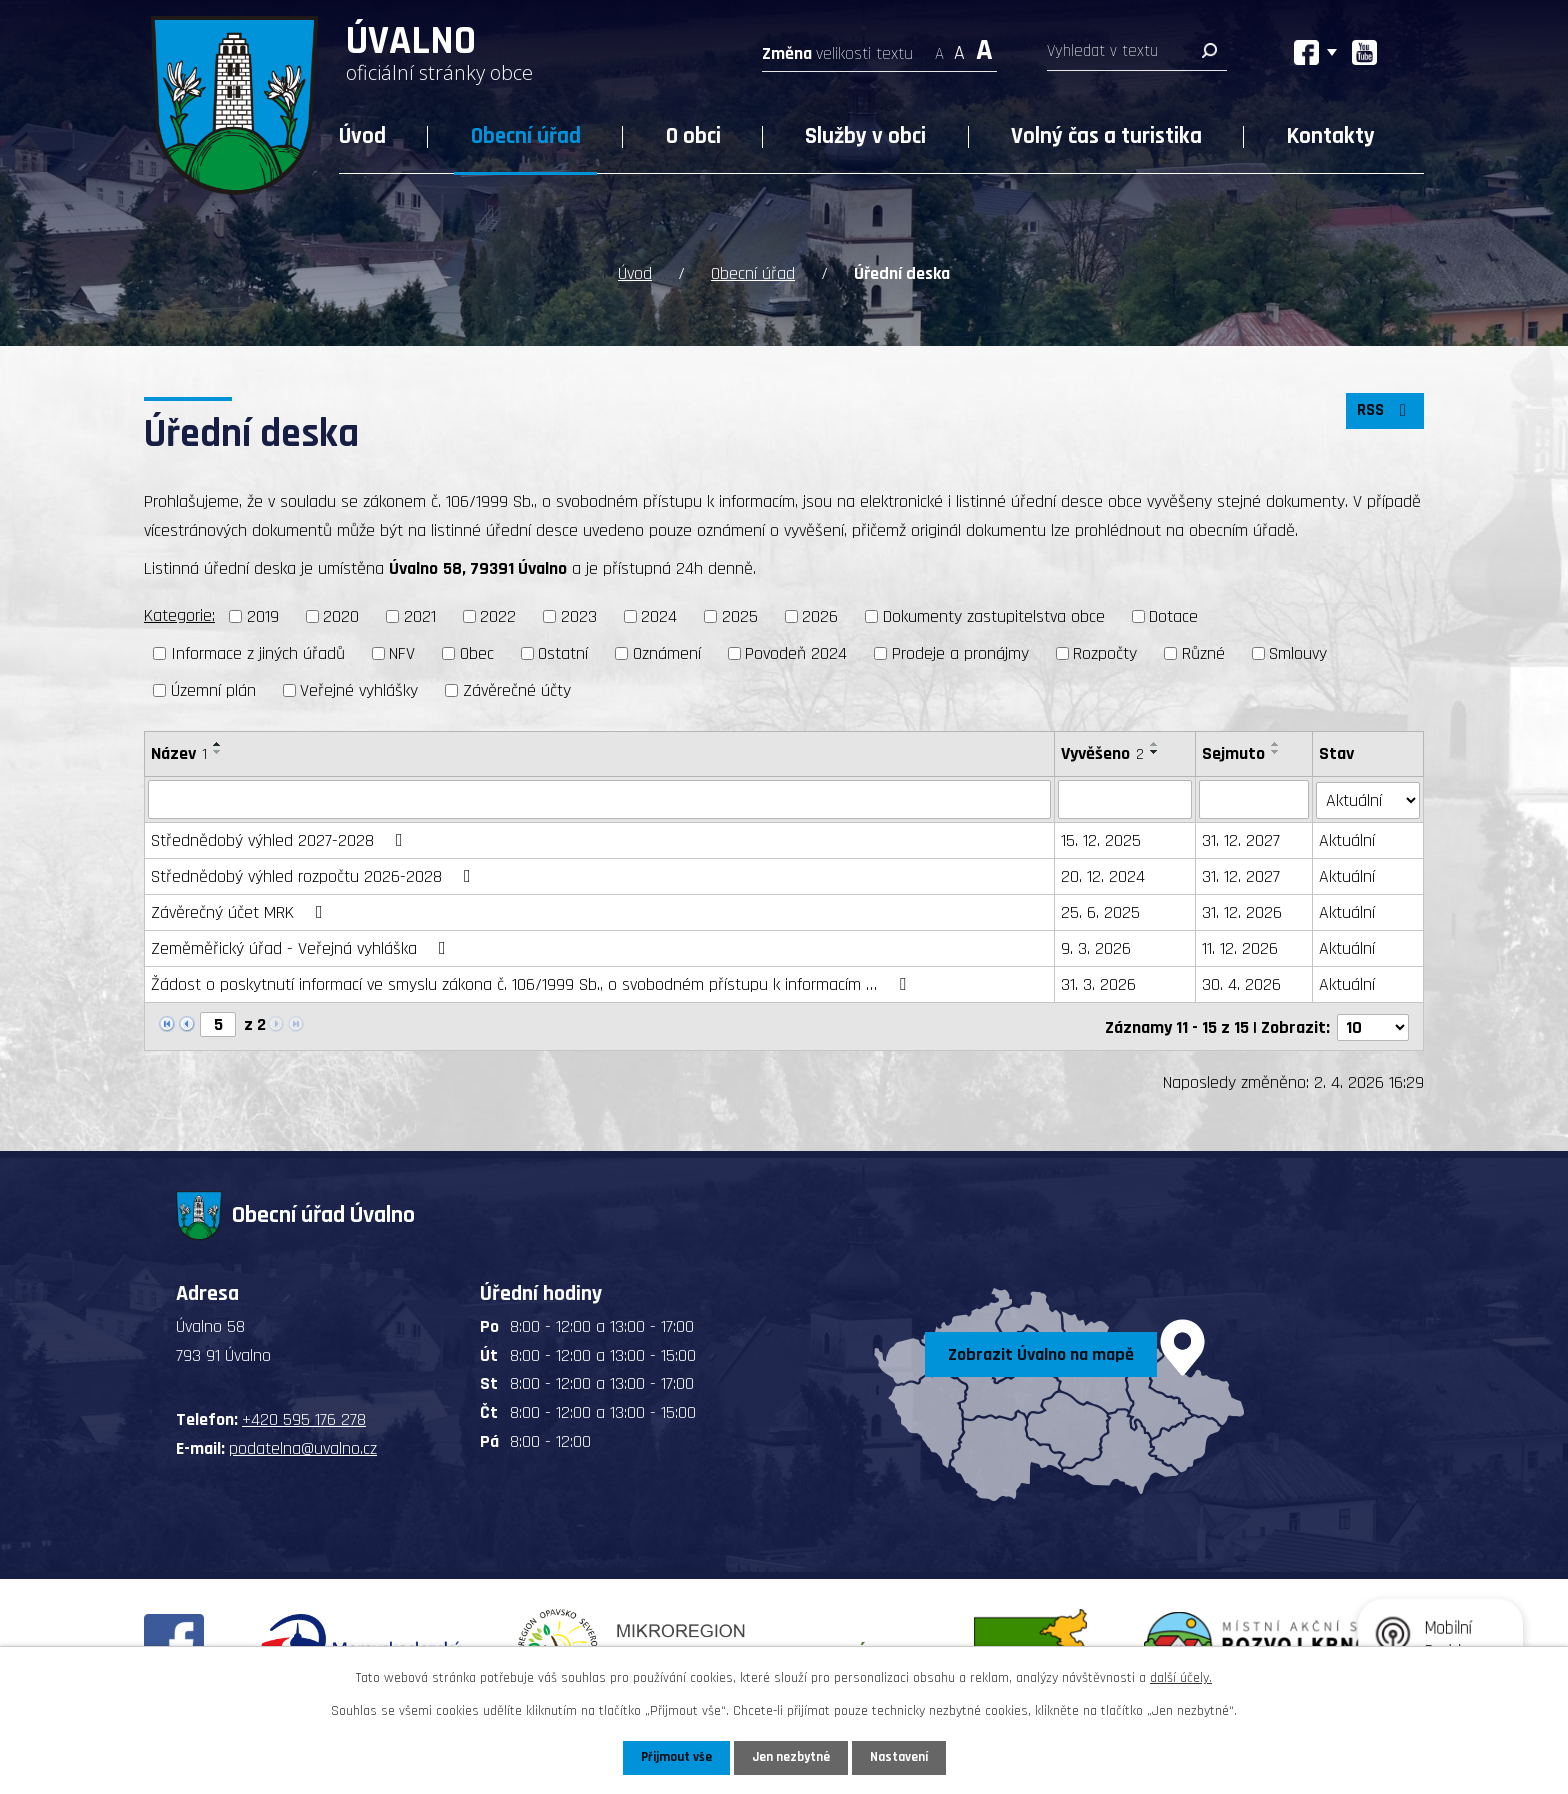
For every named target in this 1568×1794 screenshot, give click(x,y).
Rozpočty (1105, 651)
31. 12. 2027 (1241, 838)
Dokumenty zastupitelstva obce (994, 615)
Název (179, 751)
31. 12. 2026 (1242, 910)
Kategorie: (179, 614)
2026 (820, 615)
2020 (341, 615)
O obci (693, 136)
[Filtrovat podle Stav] (1368, 797)
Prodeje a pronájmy (960, 651)
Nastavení (903, 1757)
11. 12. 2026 (1240, 946)
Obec (477, 651)
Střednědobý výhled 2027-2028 (281, 838)
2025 (740, 615)
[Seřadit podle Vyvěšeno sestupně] (1155, 750)
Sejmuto (1233, 751)
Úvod (362, 136)
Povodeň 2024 (796, 651)
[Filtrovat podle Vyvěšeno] (1125, 798)
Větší (984, 47)
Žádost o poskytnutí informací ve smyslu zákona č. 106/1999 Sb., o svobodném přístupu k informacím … (532, 982)
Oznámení (667, 651)
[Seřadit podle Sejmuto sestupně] (1276, 750)
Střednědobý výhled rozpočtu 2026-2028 (315, 874)
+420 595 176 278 (304, 1416)
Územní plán (213, 688)
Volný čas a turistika (1106, 136)
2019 (263, 615)
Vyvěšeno (1102, 751)
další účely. (1181, 1677)
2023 (579, 615)
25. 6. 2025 (1100, 910)
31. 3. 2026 (1098, 982)
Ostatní (563, 651)
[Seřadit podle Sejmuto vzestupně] (1276, 742)
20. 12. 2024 (1103, 874)
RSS (1383, 414)
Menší (939, 47)
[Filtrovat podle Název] (599, 798)
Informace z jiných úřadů (258, 651)
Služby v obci (865, 136)
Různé (1203, 651)
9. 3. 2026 (1096, 946)
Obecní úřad (526, 136)
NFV (402, 651)
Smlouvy (1298, 651)
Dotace (1173, 615)
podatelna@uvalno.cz (303, 1444)
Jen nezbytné (791, 1757)
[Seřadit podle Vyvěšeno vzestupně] (1155, 742)
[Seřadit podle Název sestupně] (218, 750)
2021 (420, 615)
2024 (659, 615)
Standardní (959, 47)
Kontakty (1331, 136)
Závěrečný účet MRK (241, 910)
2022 (498, 615)
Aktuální (1348, 838)
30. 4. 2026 (1241, 982)
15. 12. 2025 (1101, 838)
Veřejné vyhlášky (359, 688)
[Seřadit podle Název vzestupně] (218, 742)
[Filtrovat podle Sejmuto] (1254, 798)
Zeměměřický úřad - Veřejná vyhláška (302, 946)
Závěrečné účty (517, 688)
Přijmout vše (672, 1757)
